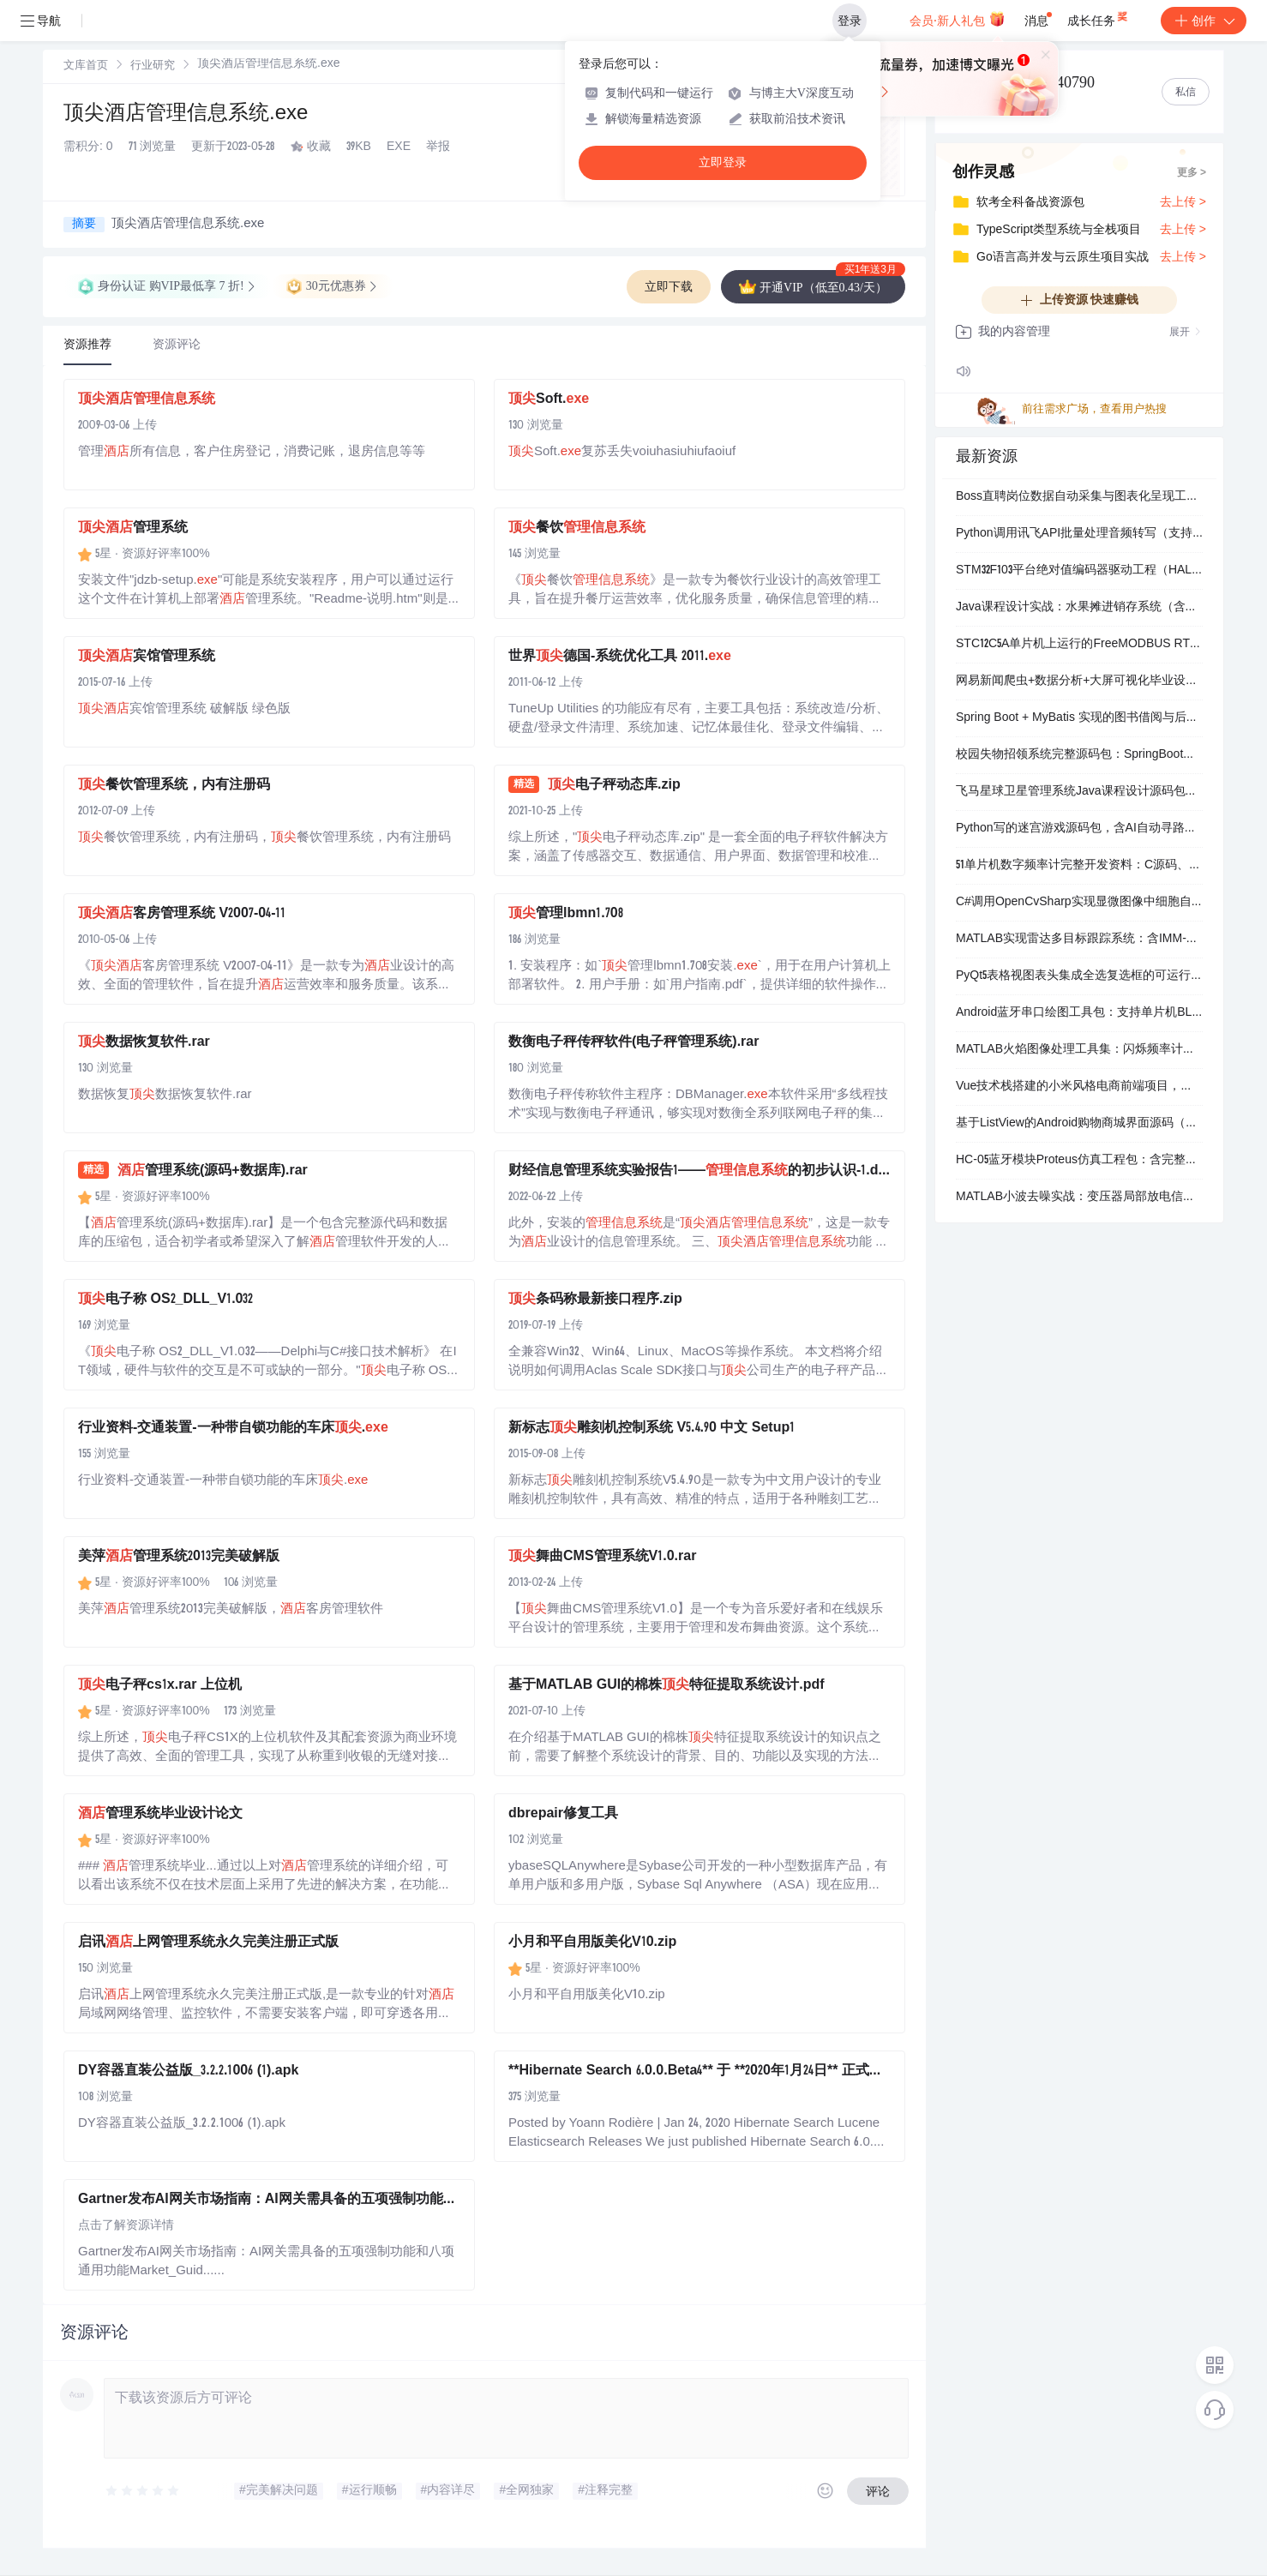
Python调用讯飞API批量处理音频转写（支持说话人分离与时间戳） (1079, 534)
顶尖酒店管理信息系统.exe (185, 115)
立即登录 (723, 162)
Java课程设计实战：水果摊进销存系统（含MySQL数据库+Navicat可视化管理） (1079, 608)
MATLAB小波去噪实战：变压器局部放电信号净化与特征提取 (1079, 1198)
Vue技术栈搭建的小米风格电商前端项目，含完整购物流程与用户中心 (1079, 1087)
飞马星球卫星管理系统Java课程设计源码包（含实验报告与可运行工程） (1079, 792)
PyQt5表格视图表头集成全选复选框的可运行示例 (1079, 976)
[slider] (143, 2491)
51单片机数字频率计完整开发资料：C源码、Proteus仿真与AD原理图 (1079, 866)
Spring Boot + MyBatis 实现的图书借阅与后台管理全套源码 (1079, 718)
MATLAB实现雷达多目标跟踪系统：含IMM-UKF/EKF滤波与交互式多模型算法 (1079, 940)
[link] (85, 66)
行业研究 (152, 66)
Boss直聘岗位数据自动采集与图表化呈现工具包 (1079, 497)
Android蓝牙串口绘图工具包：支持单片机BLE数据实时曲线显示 (1079, 1013)
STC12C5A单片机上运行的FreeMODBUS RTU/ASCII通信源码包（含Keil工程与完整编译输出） (1079, 645)
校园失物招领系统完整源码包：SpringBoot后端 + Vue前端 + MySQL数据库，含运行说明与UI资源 (1079, 755)
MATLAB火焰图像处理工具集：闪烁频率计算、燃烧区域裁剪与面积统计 (1079, 1050)
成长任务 (1098, 17)
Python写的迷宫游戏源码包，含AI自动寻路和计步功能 (1079, 829)
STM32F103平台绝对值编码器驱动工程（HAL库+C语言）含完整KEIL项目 (1079, 571)
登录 (850, 20)
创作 (1204, 20)
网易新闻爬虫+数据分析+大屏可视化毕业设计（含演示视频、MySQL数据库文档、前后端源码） (1079, 682)
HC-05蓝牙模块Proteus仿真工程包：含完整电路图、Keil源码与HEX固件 (1079, 1161)
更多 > (1191, 173)
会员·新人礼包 (957, 18)
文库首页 (85, 66)
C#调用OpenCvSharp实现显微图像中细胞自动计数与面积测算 (1079, 903)
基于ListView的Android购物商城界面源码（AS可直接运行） (1079, 1124)
